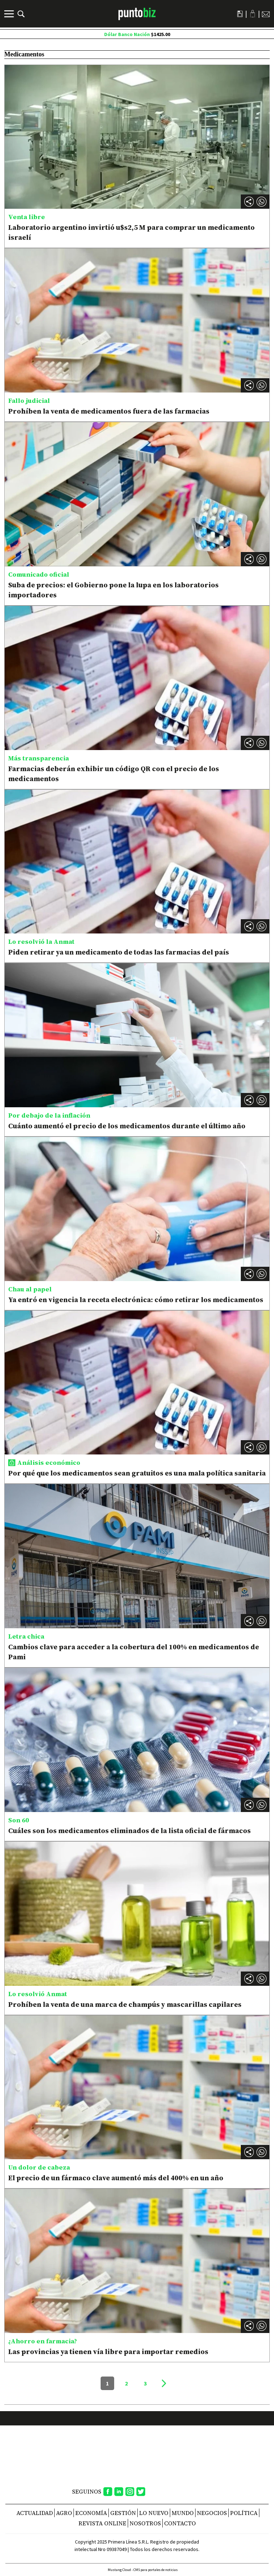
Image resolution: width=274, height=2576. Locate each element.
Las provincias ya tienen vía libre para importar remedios (108, 2352)
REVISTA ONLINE (102, 2523)
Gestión (123, 2513)
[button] (261, 201)
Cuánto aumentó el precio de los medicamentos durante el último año (126, 1126)
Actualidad (34, 2513)
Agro (64, 2513)
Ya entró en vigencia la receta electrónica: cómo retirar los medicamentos (135, 1300)
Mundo (183, 2513)
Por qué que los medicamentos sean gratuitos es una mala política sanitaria (137, 1473)
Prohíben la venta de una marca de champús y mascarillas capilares (125, 2004)
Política (244, 2513)
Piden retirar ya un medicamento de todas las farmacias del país (118, 952)
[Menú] (10, 13)
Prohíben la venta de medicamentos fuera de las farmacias (108, 411)
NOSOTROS (145, 2523)
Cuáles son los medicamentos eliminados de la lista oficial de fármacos (129, 1831)
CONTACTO (180, 2523)
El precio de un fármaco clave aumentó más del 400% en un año (115, 2178)
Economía (91, 2513)
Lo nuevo (153, 2513)
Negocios (212, 2513)
